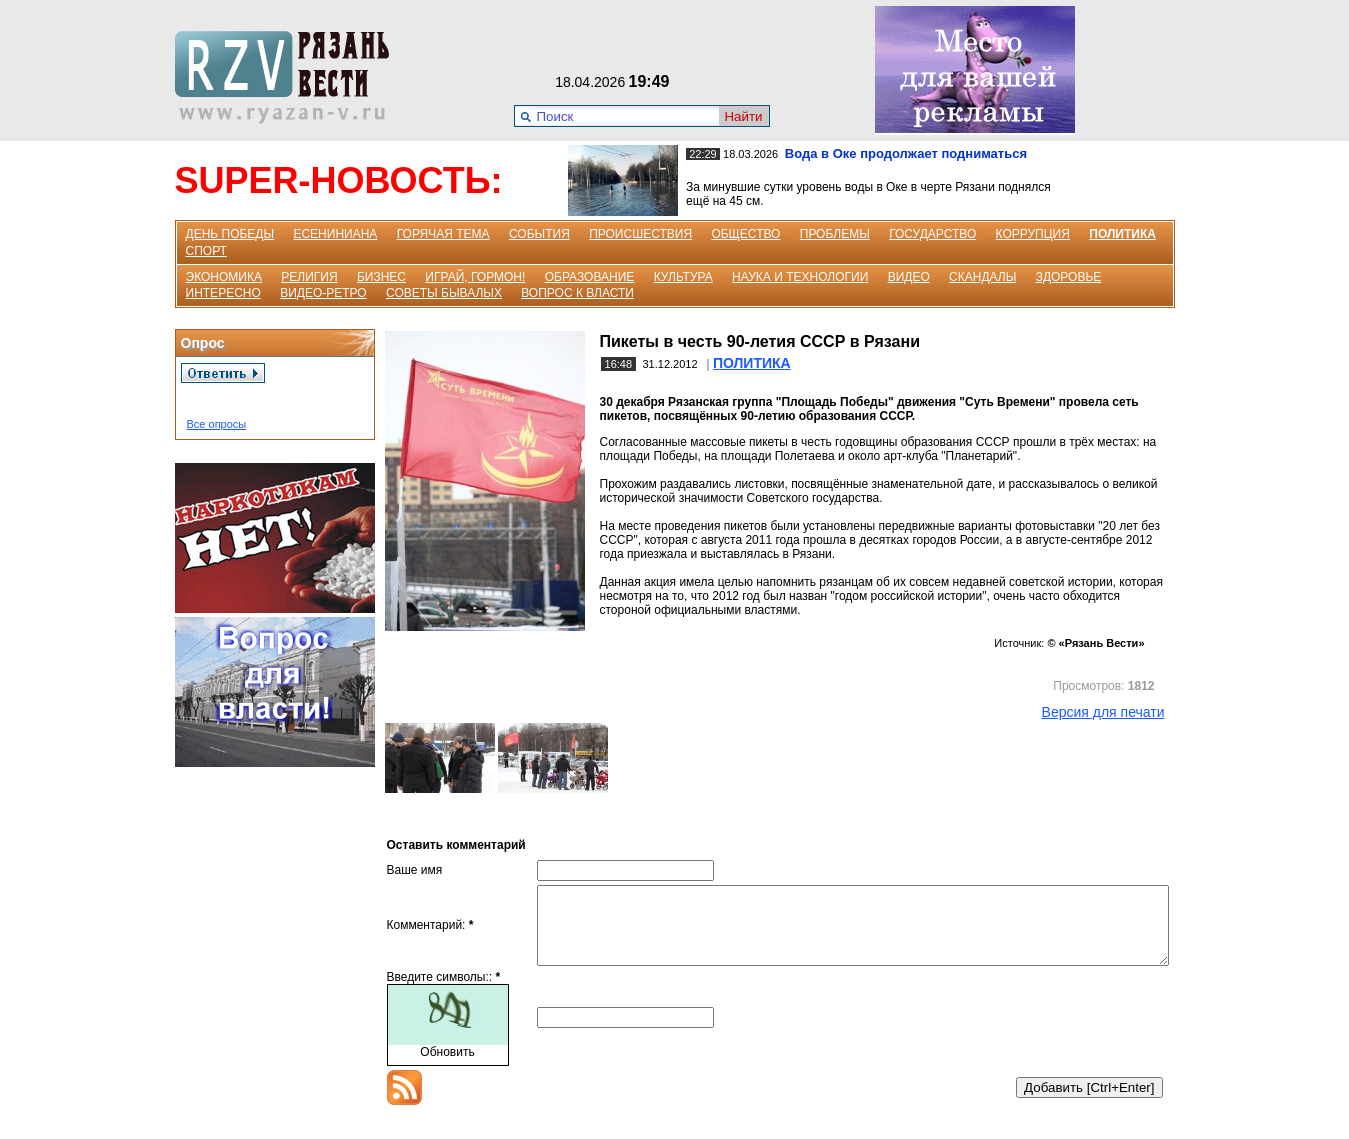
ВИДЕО (909, 277)
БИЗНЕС (381, 277)
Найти (743, 116)
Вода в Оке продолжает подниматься (906, 153)
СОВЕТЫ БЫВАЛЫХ (444, 293)
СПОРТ (206, 251)
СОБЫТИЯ (539, 234)
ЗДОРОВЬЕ (1069, 277)
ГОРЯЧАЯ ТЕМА (443, 234)
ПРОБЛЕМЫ (835, 234)
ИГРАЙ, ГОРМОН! (475, 277)
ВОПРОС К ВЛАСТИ (577, 293)
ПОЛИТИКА (1122, 234)
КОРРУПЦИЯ (1033, 234)
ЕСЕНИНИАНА (335, 234)
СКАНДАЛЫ (982, 277)
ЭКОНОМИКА (224, 277)
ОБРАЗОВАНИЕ (590, 277)
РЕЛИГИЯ (309, 277)
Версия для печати (1103, 712)
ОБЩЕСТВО (745, 234)
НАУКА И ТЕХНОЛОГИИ (800, 277)
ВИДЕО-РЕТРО (323, 293)
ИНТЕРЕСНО (223, 293)
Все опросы (217, 424)
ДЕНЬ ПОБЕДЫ (230, 234)
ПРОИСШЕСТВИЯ (640, 234)
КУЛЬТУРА (683, 277)
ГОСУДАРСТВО (932, 234)
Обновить (447, 1067)
